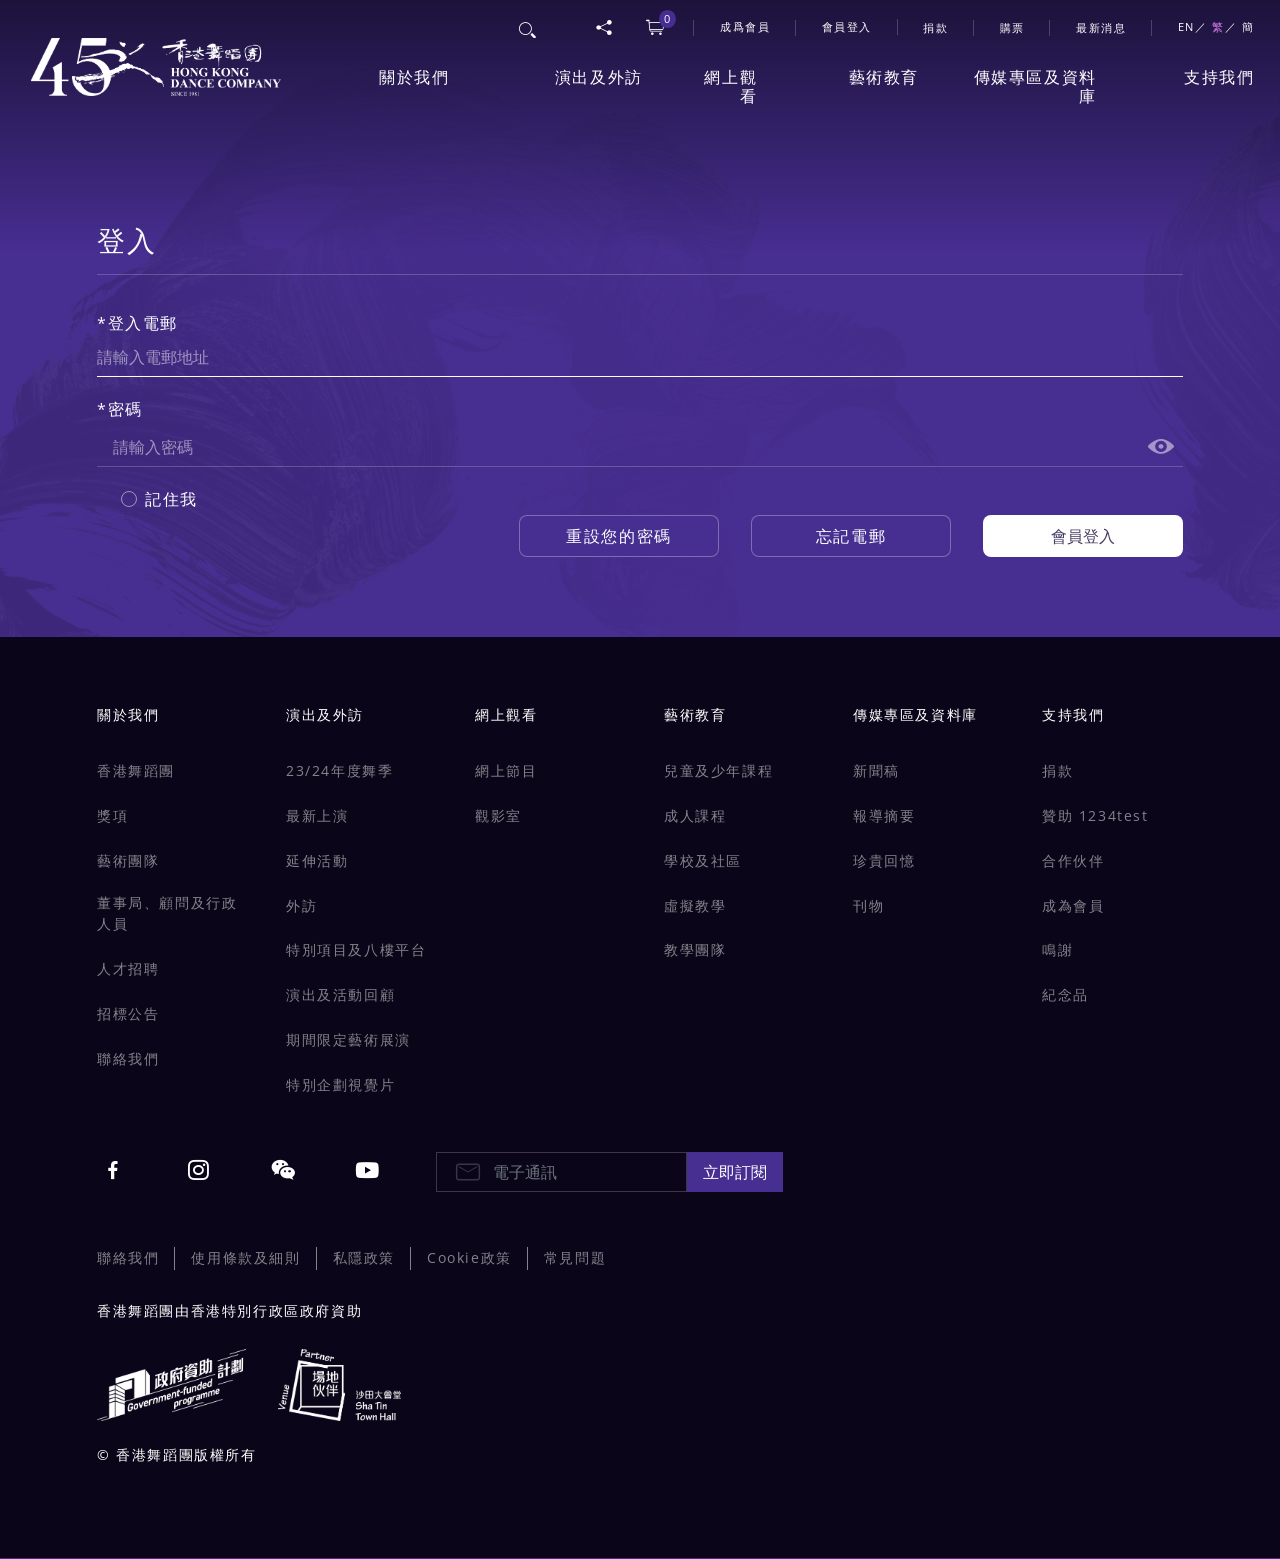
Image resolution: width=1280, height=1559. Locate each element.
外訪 (301, 905)
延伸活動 (317, 860)
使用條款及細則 (245, 1257)
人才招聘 (128, 968)
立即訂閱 (735, 1172)
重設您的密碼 (619, 536)
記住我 (171, 499)
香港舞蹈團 (136, 770)
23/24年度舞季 (339, 770)
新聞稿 (876, 770)
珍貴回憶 (884, 860)
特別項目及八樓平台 (356, 949)
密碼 (125, 409)
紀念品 (1065, 994)
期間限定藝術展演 (348, 1039)
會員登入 (847, 26)
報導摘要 (884, 815)
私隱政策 (364, 1257)
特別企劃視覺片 (340, 1084)
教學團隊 (695, 949)
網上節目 (506, 770)
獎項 (112, 815)
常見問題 (575, 1257)
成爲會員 (745, 26)
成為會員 (1073, 905)
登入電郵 (143, 323)
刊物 (868, 905)
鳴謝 (1057, 949)
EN (1186, 26)
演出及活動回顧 (340, 994)
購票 (1012, 27)
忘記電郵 (851, 536)
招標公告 (128, 1013)
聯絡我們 (128, 1058)
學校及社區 (703, 860)
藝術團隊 (128, 860)
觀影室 (498, 815)
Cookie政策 (469, 1257)
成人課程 (695, 815)
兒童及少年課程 (718, 770)
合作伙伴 (1073, 860)
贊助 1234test (1095, 815)
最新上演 (317, 815)
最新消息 (1101, 27)
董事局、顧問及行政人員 (167, 913)
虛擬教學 (695, 905)
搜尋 (528, 27)
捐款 (935, 27)
